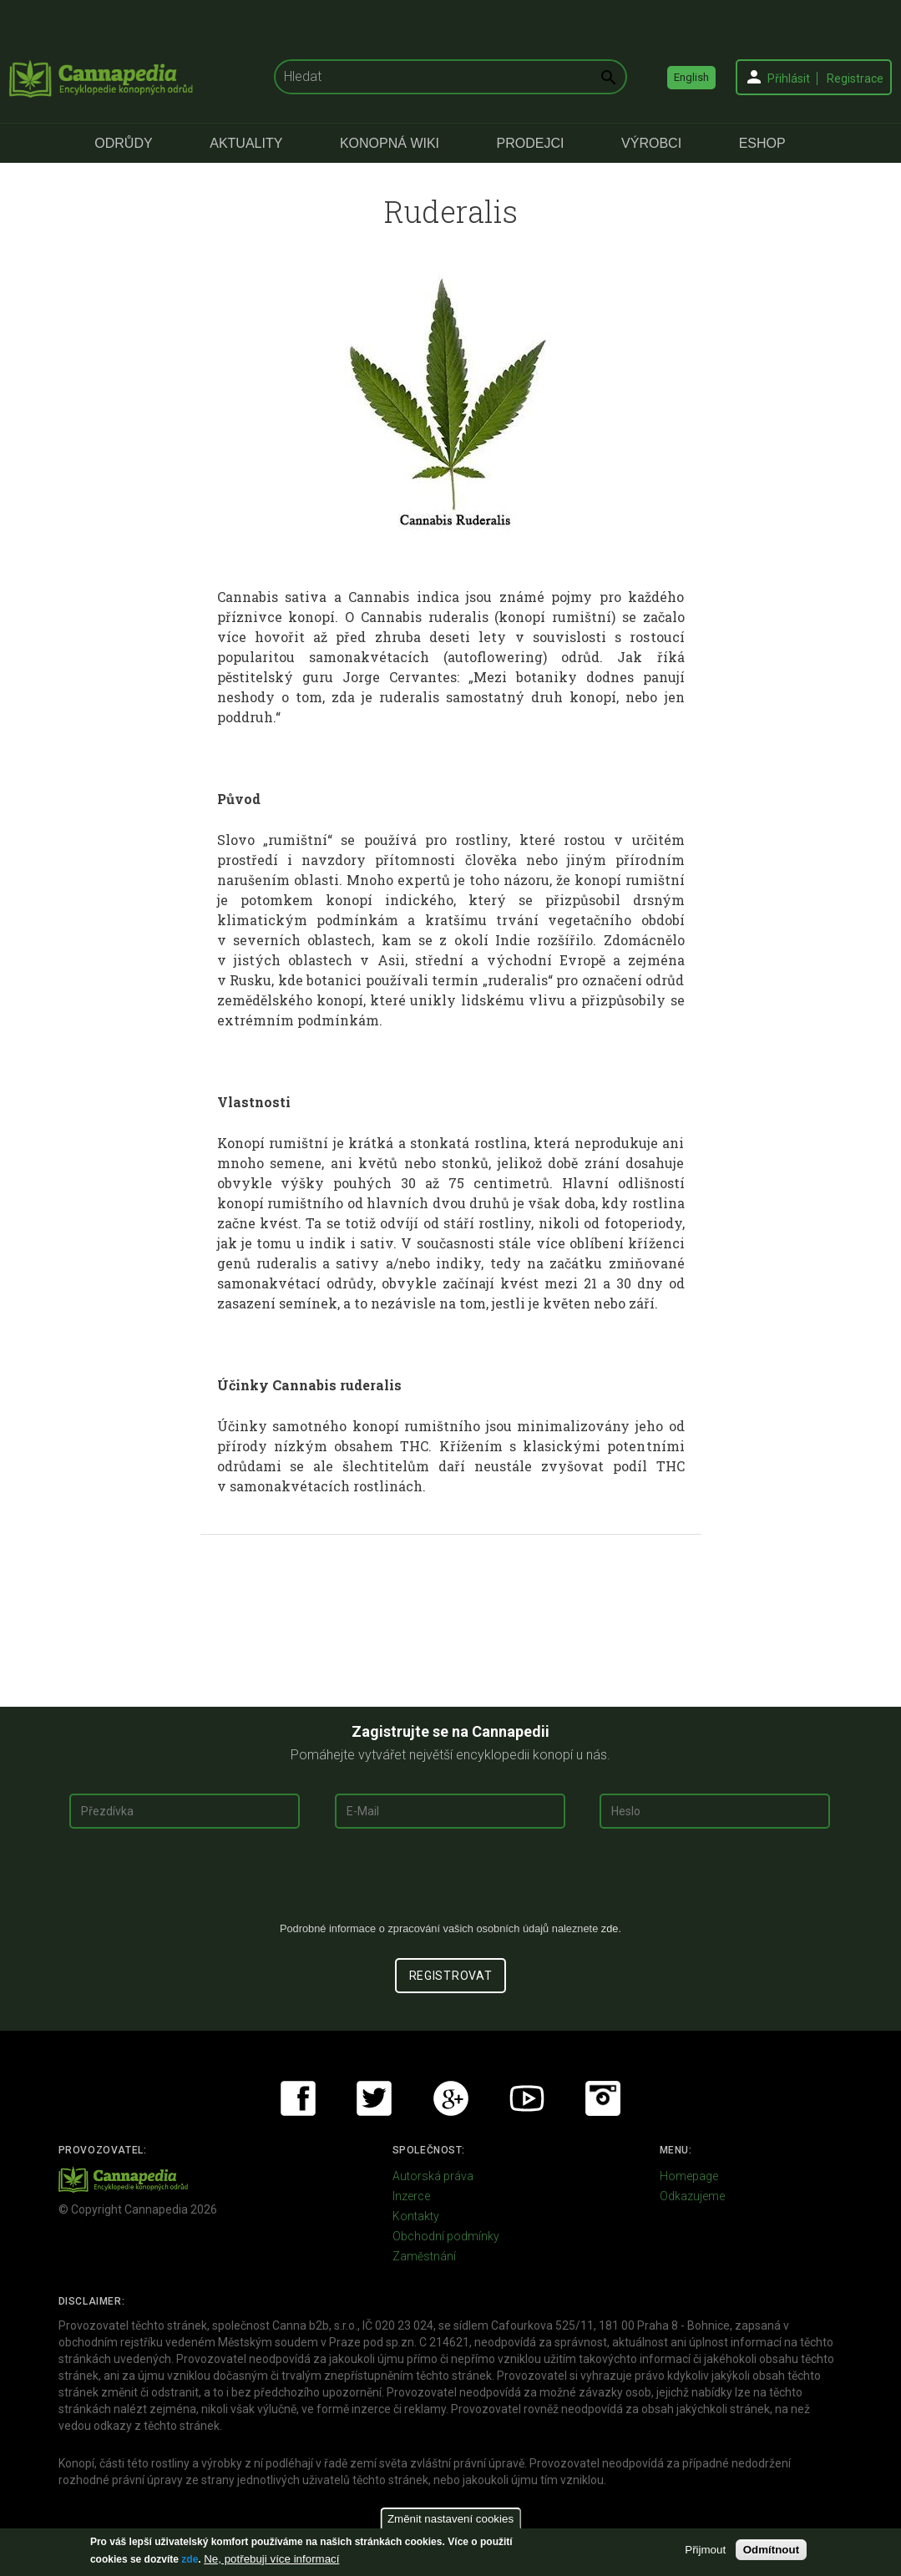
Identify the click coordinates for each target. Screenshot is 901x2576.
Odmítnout (771, 2549)
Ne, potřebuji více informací (271, 2559)
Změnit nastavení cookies (450, 2519)
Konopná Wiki (389, 143)
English (691, 77)
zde (189, 2559)
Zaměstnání (424, 2256)
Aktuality (246, 143)
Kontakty (415, 2216)
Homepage (689, 2176)
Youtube (527, 2098)
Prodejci (530, 143)
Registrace (855, 78)
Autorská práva (432, 2176)
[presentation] (451, 1881)
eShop (762, 143)
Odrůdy (123, 143)
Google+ (451, 2098)
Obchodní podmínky (445, 2236)
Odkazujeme (692, 2196)
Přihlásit (788, 78)
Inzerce (411, 2196)
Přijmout (705, 2549)
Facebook (298, 2098)
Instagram (603, 2098)
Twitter (374, 2098)
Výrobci (651, 143)
